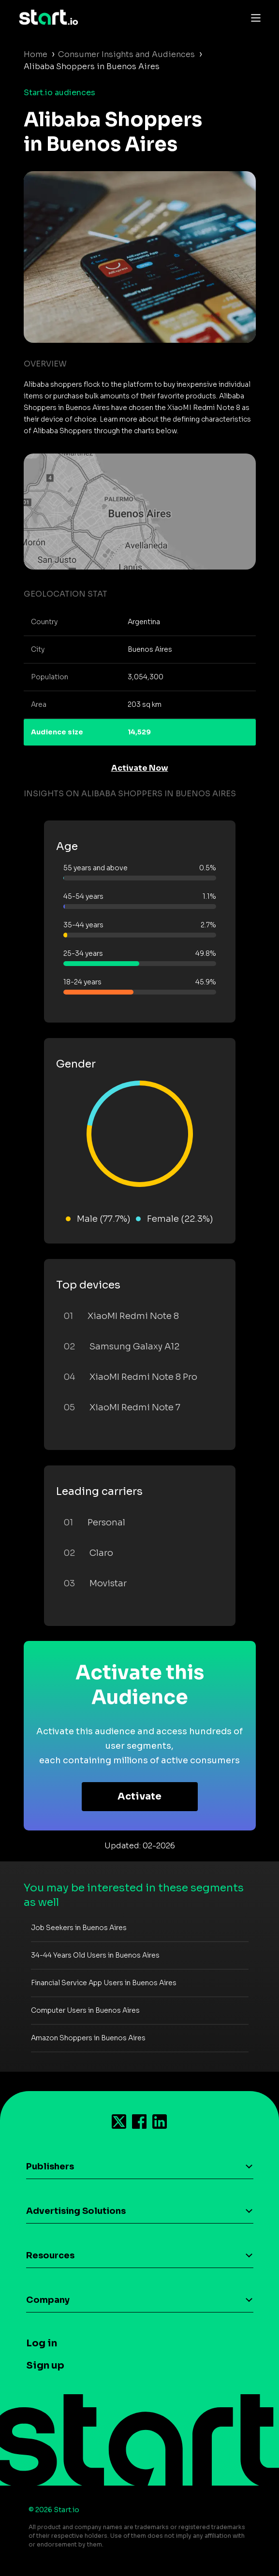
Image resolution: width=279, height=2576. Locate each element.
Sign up (45, 2365)
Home (35, 54)
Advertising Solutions (76, 2211)
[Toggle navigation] (253, 17)
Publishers (50, 2166)
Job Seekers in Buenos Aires (79, 1927)
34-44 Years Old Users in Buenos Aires (95, 1955)
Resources (50, 2255)
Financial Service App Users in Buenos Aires (103, 1982)
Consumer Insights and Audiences (126, 54)
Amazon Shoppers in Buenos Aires (88, 2038)
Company (48, 2300)
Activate (139, 1796)
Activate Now (139, 768)
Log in (41, 2343)
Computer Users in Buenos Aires (85, 2010)
